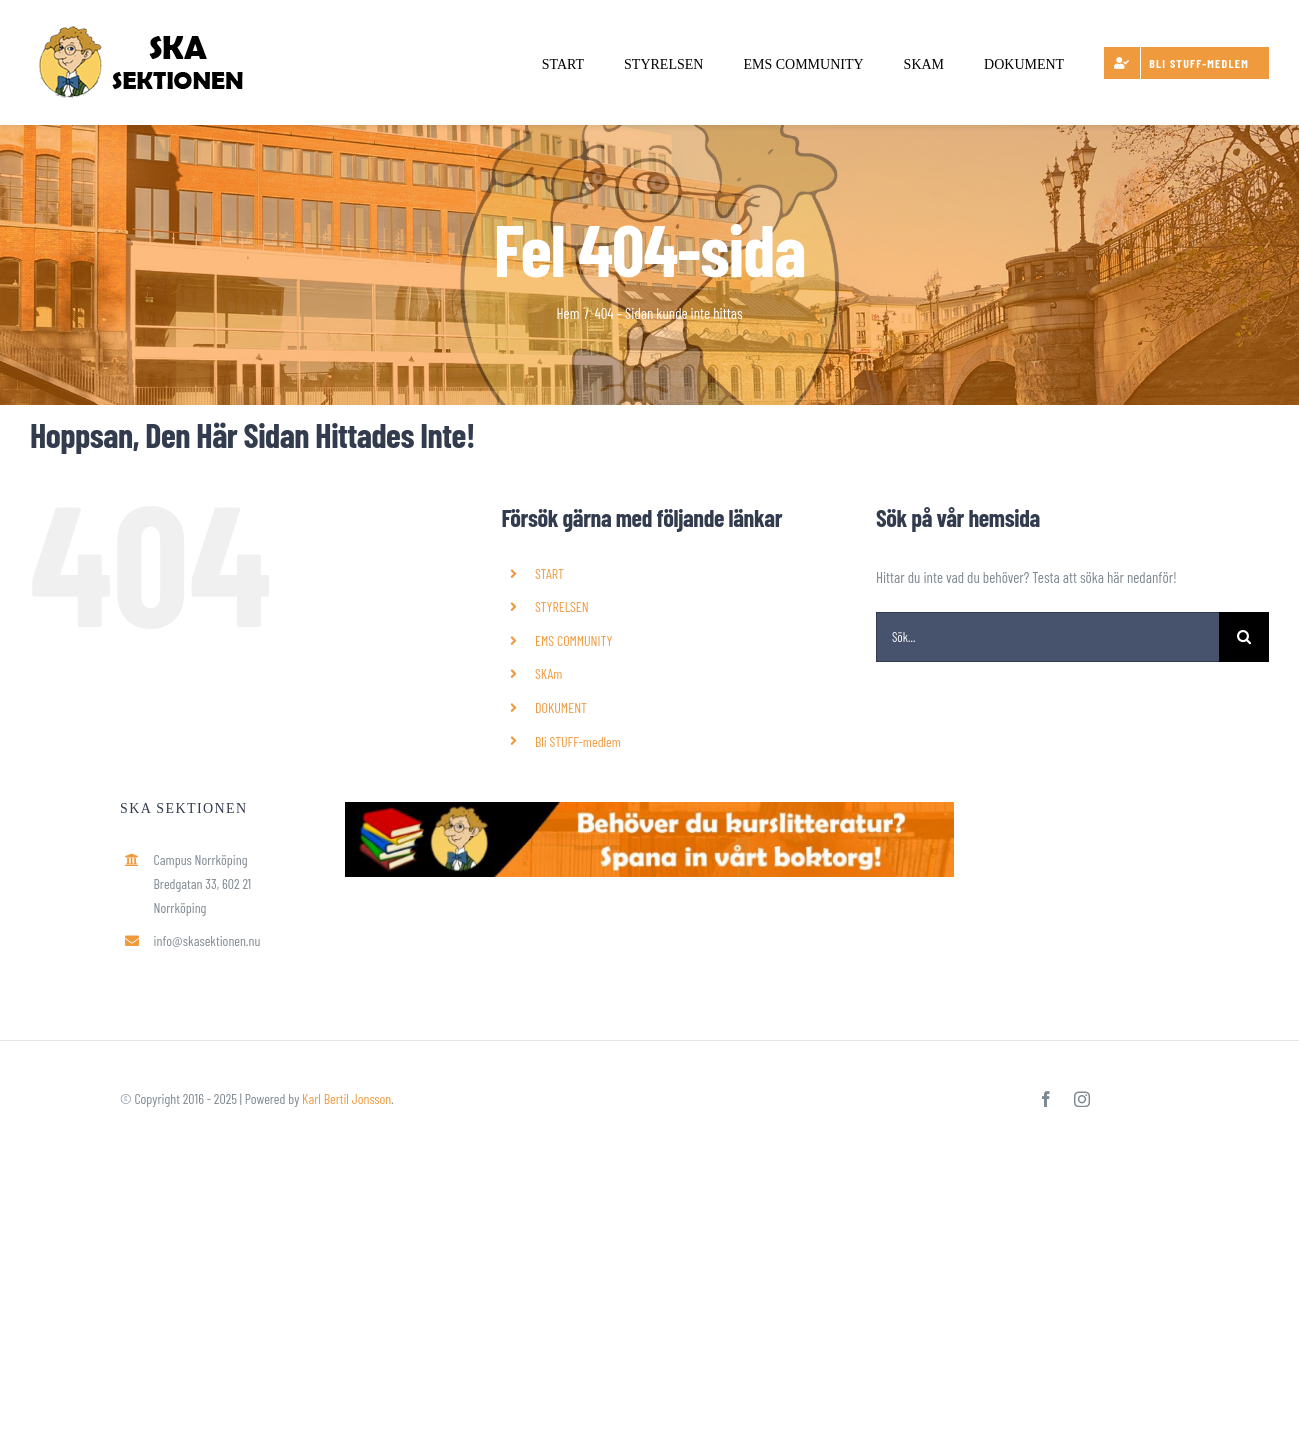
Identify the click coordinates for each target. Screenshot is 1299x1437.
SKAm (548, 673)
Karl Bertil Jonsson (346, 1098)
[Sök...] (1047, 637)
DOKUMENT (561, 707)
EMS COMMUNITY (573, 640)
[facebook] (1046, 1099)
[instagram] (1082, 1099)
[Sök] (1244, 637)
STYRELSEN (562, 606)
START (549, 573)
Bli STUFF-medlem (578, 741)
